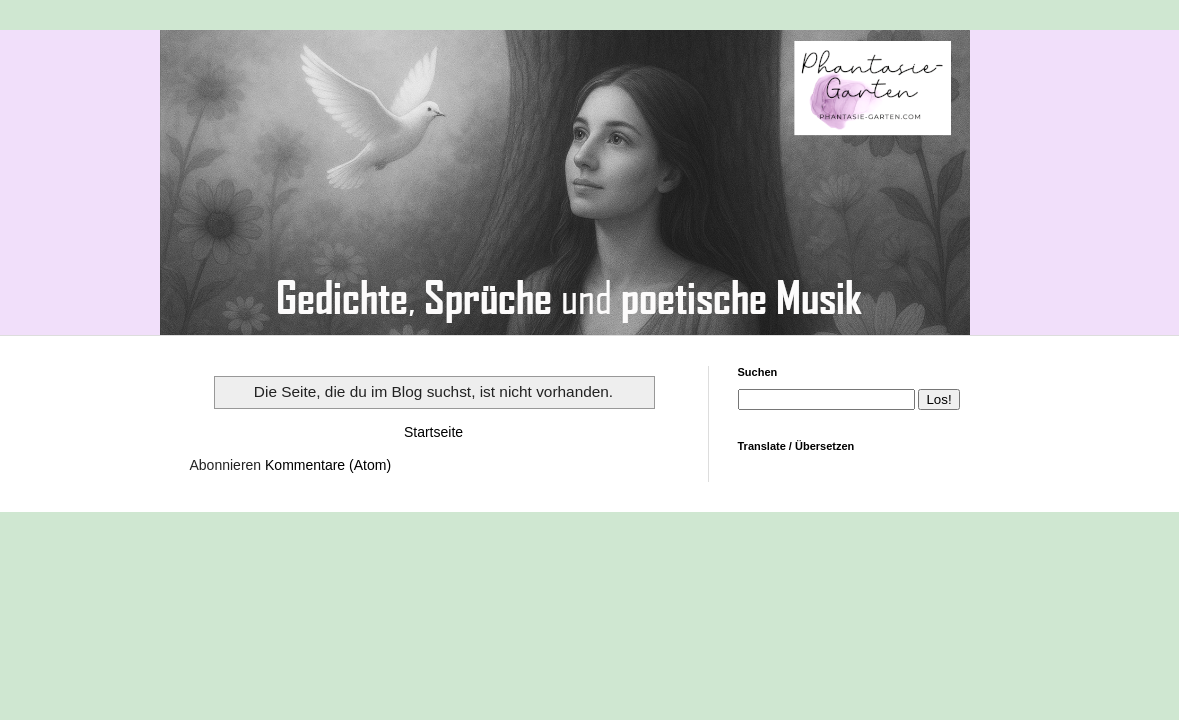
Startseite (433, 432)
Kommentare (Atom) (328, 465)
